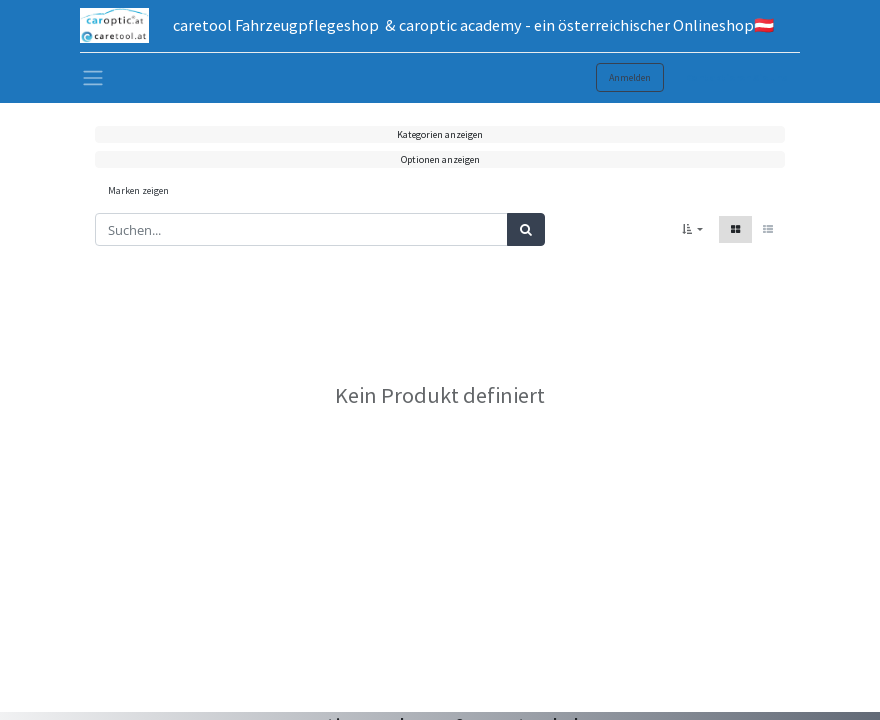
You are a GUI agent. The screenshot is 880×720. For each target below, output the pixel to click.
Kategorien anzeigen (440, 134)
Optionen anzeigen (440, 159)
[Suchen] (526, 230)
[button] (692, 229)
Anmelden (630, 77)
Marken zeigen (138, 190)
